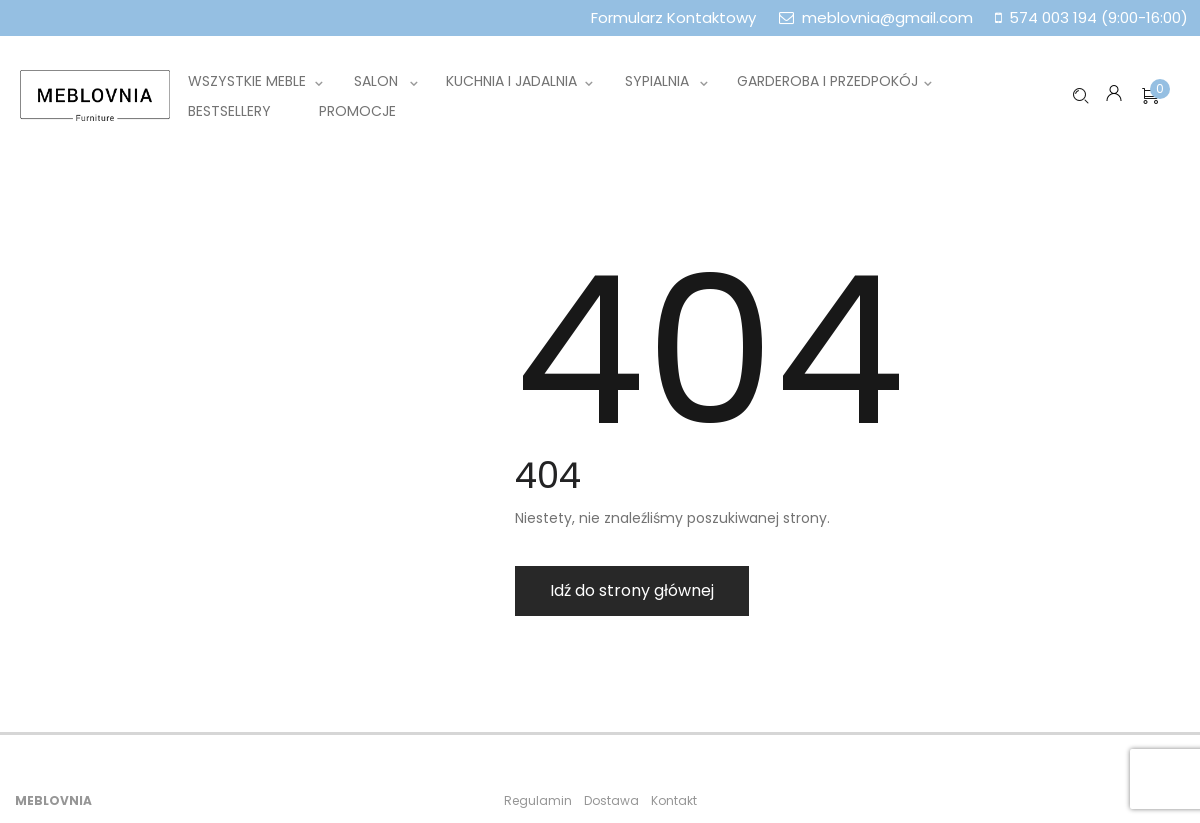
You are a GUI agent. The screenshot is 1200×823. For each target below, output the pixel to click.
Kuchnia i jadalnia (511, 81)
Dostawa (611, 800)
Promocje (357, 111)
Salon (376, 81)
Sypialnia (657, 81)
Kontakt (674, 800)
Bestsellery (229, 111)
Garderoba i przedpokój (827, 81)
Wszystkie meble (247, 81)
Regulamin (538, 800)
